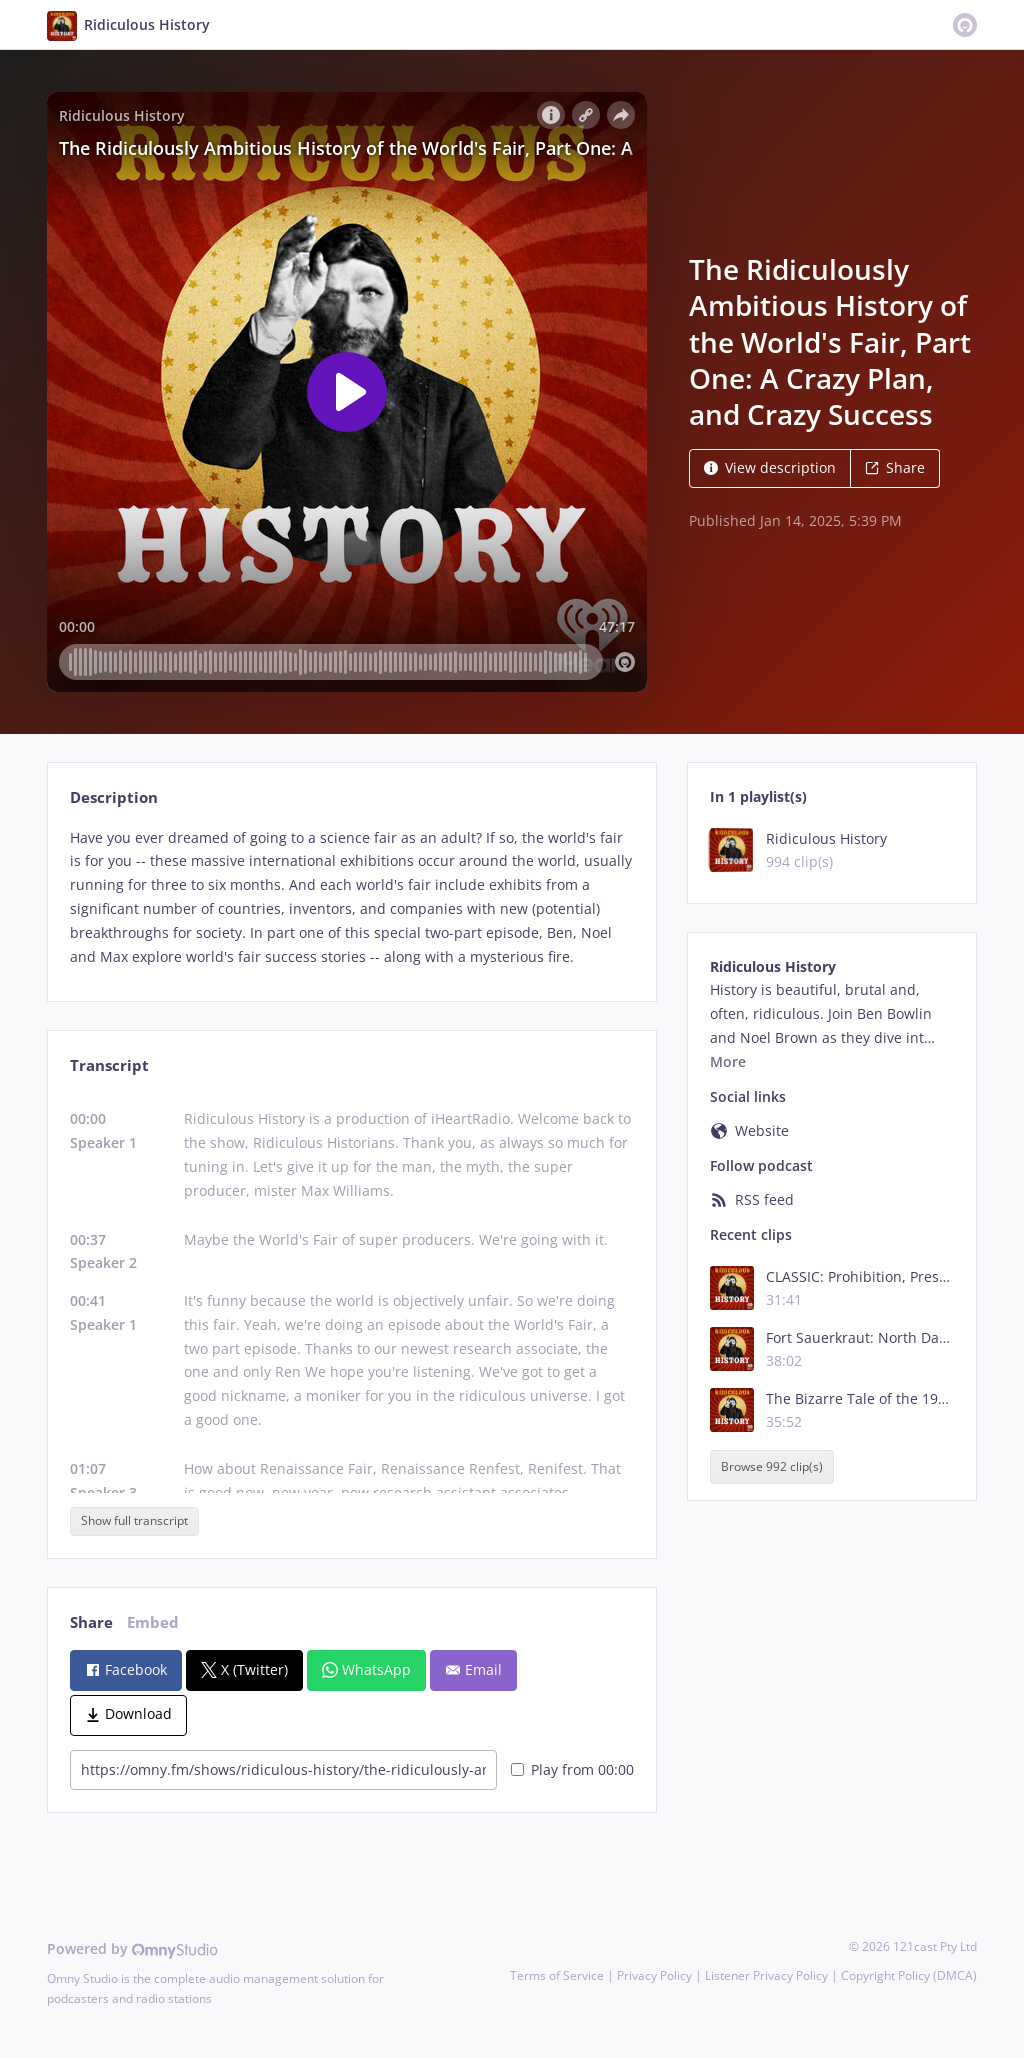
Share (895, 467)
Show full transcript (134, 1520)
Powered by (132, 1948)
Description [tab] (114, 797)
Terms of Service (557, 1975)
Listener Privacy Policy (766, 1975)
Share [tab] (91, 1622)
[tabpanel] (351, 897)
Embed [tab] (153, 1622)
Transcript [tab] (109, 1065)
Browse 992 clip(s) (772, 1466)
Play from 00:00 (572, 1769)
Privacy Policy (654, 1975)
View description (770, 467)
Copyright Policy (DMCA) (909, 1975)
